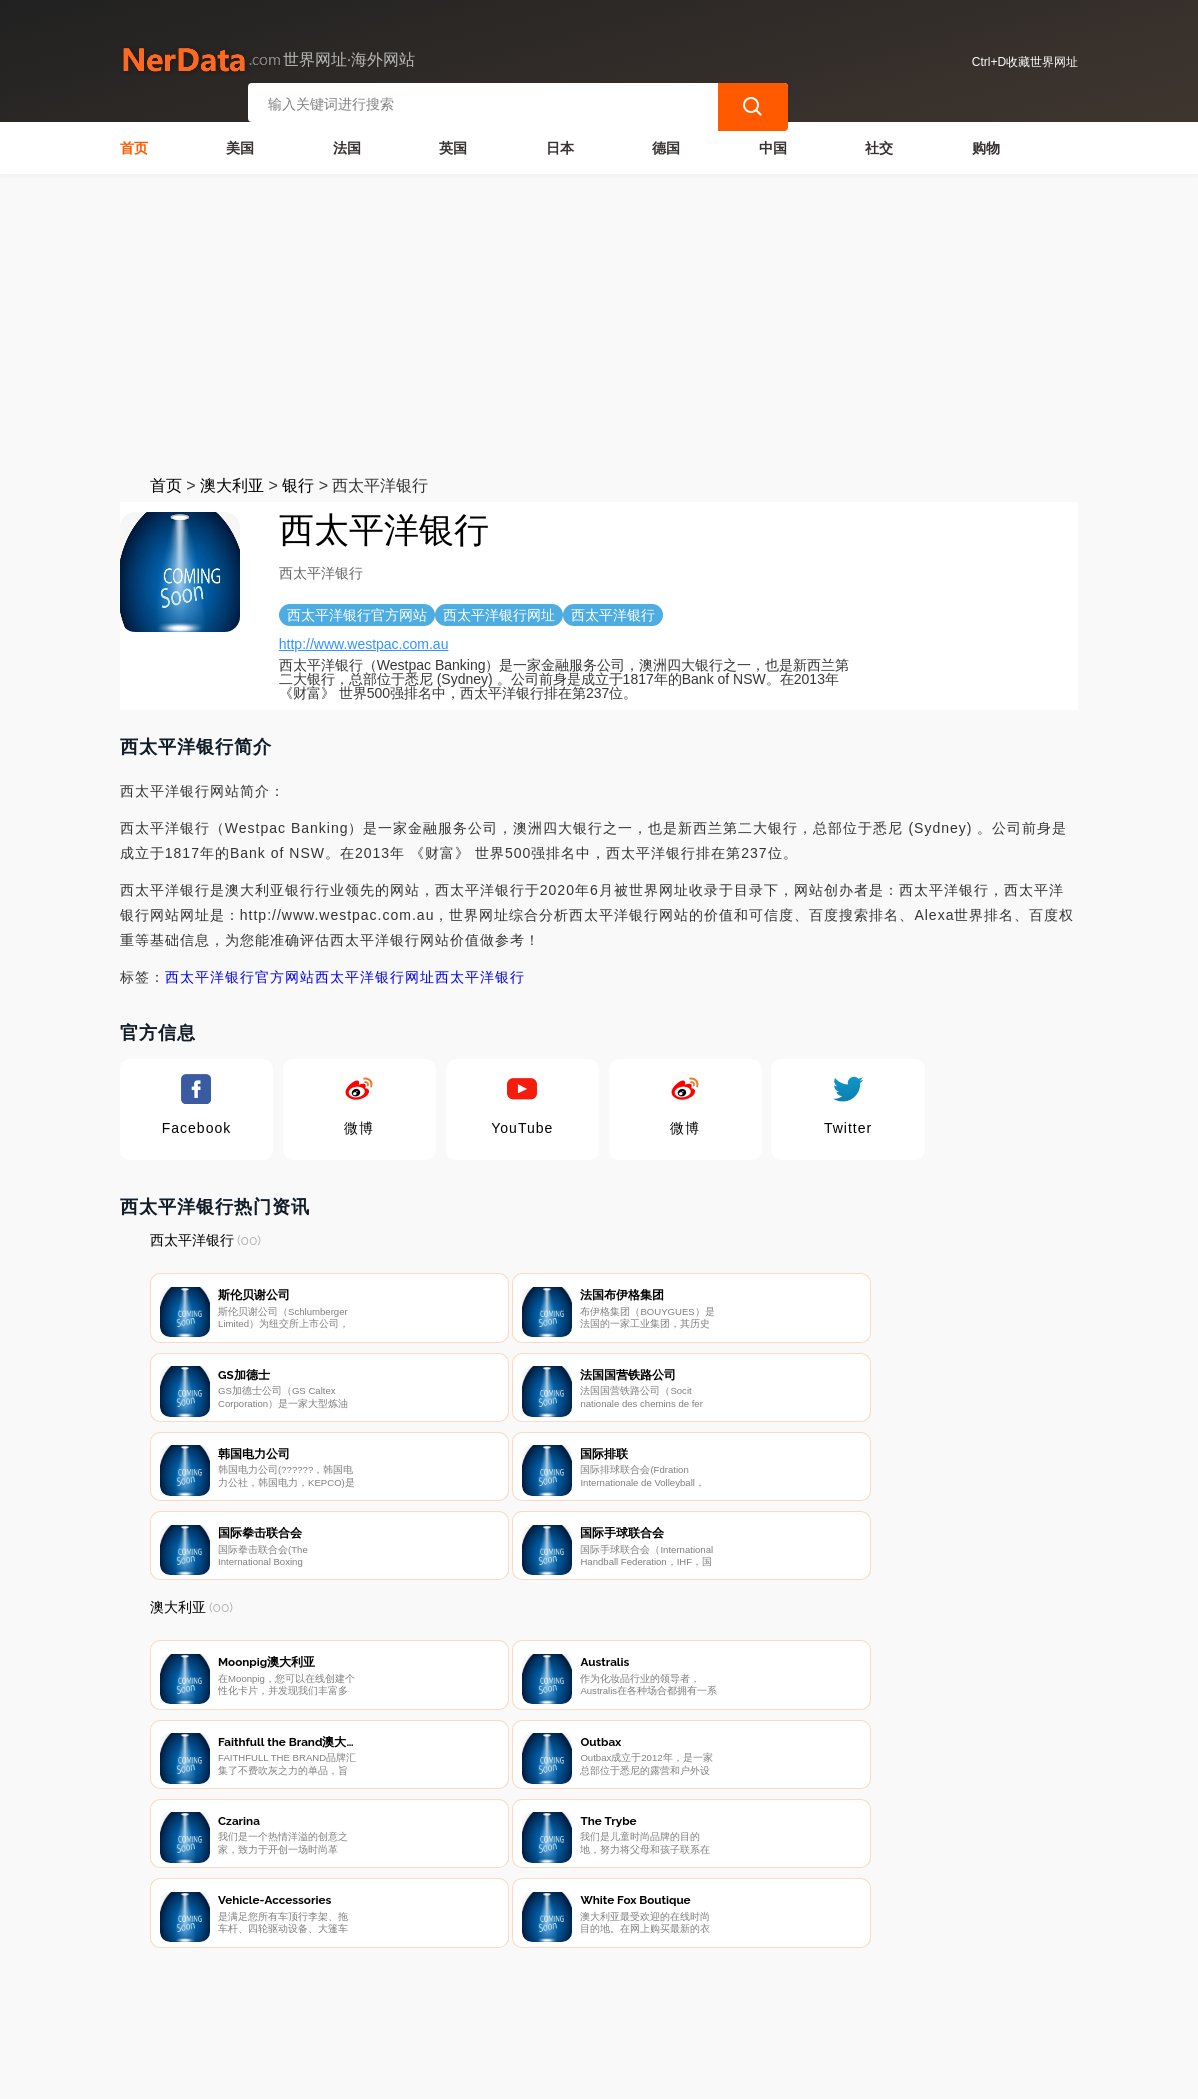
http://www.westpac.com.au (364, 642)
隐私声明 (486, 1995)
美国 (240, 146)
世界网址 (501, 2071)
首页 (134, 146)
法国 (347, 146)
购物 (986, 146)
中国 (773, 146)
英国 (453, 146)
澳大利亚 (232, 483)
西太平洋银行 (480, 975)
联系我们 (386, 1995)
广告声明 (586, 1995)
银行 (298, 483)
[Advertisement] (599, 322)
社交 (879, 146)
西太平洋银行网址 (375, 975)
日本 (560, 146)
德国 (666, 146)
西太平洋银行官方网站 (240, 975)
